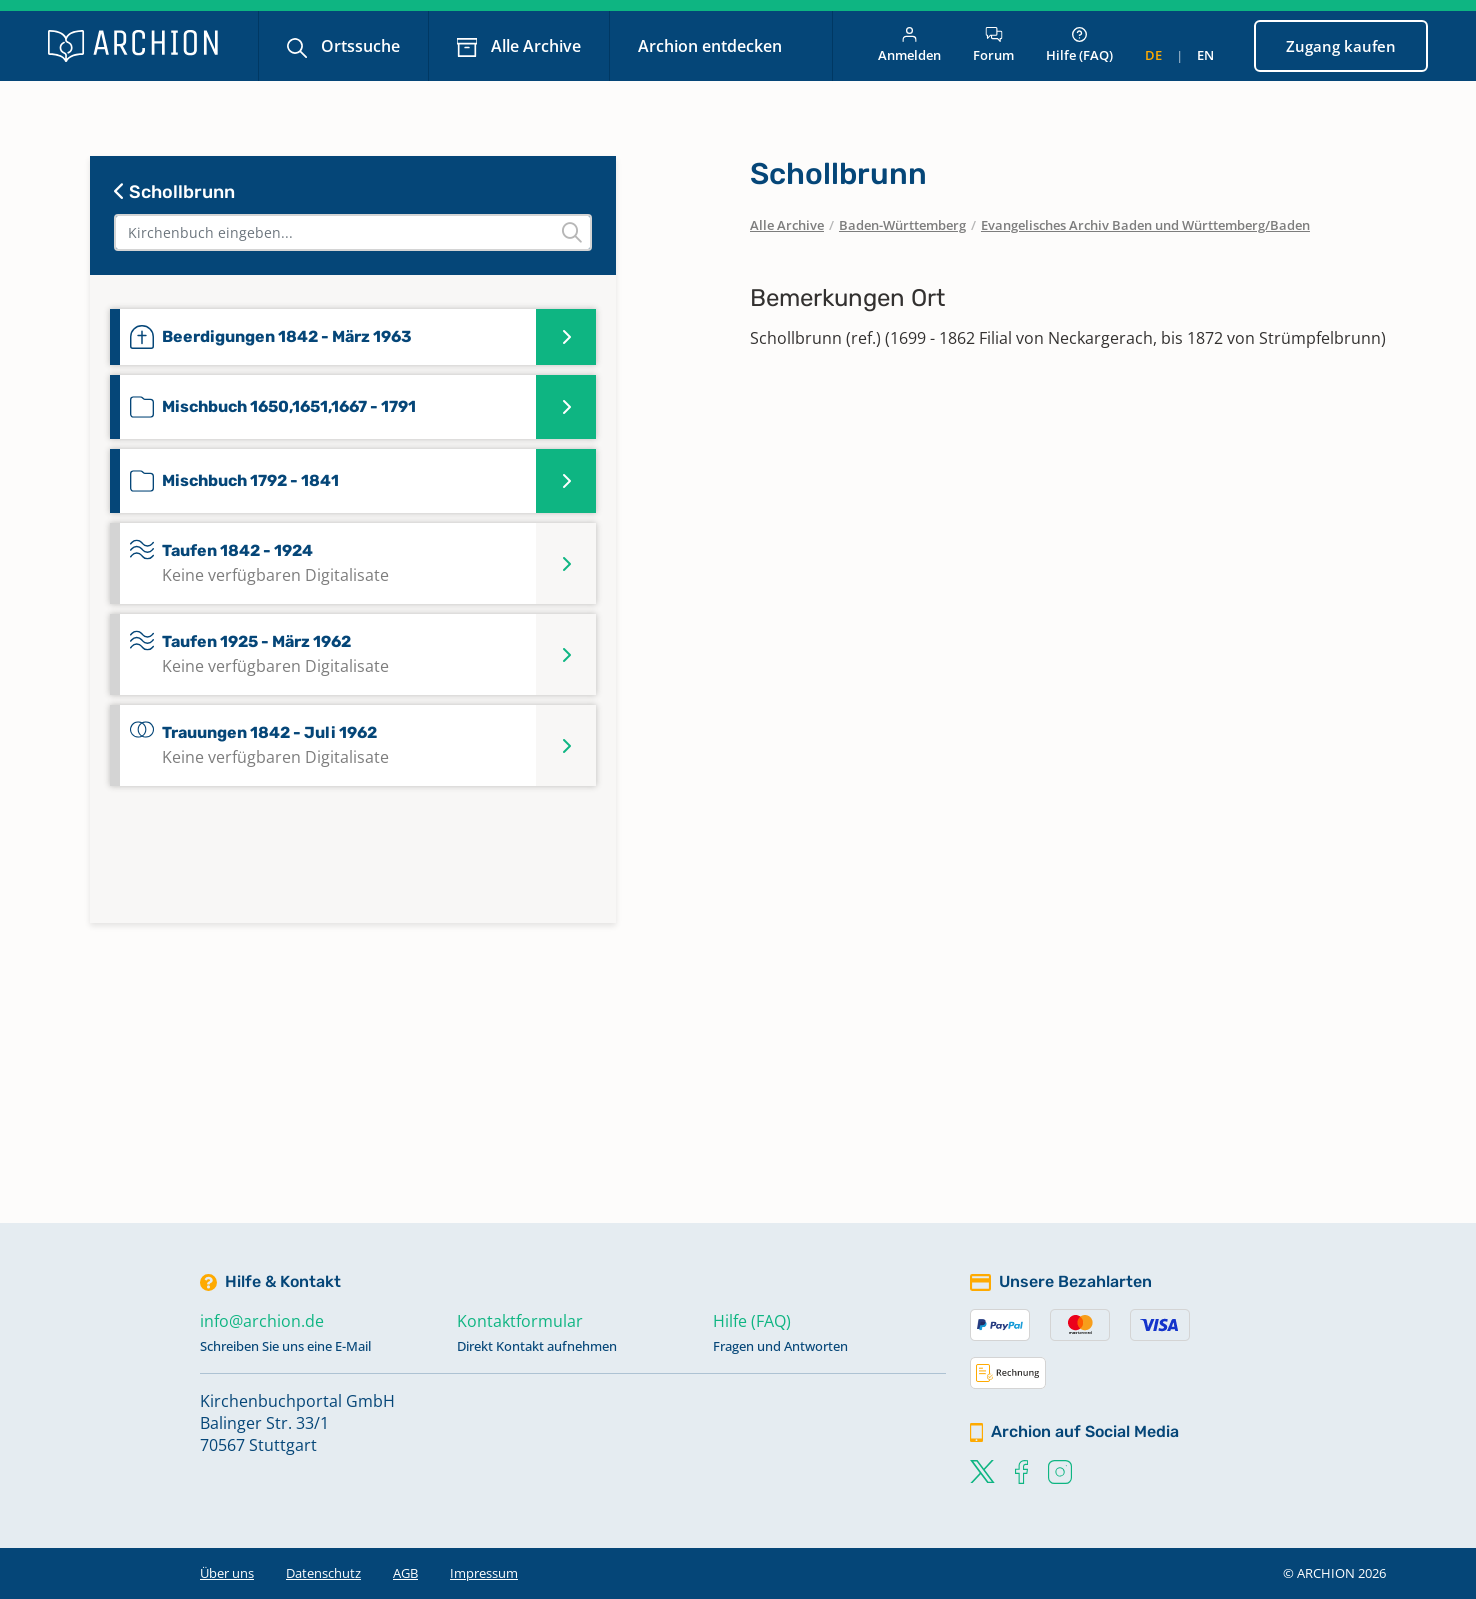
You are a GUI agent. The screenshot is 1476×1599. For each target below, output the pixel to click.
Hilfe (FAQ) (1079, 45)
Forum (993, 45)
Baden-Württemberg (902, 225)
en (1205, 55)
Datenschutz (323, 1573)
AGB (405, 1573)
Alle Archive (534, 46)
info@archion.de (262, 1321)
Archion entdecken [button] (712, 46)
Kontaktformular (520, 1321)
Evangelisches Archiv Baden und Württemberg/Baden (1145, 225)
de (1153, 55)
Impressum (484, 1573)
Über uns (227, 1573)
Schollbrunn (174, 192)
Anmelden (909, 45)
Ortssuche (358, 46)
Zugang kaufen (1341, 46)
